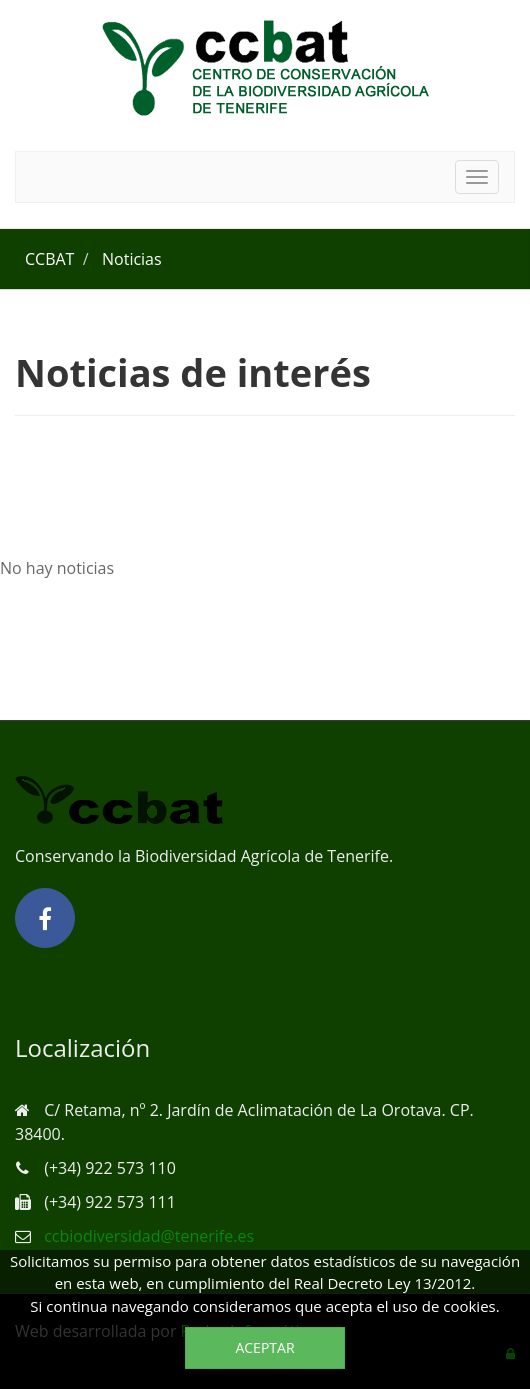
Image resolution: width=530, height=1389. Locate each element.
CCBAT (49, 259)
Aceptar (264, 1347)
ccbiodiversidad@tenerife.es (149, 1236)
